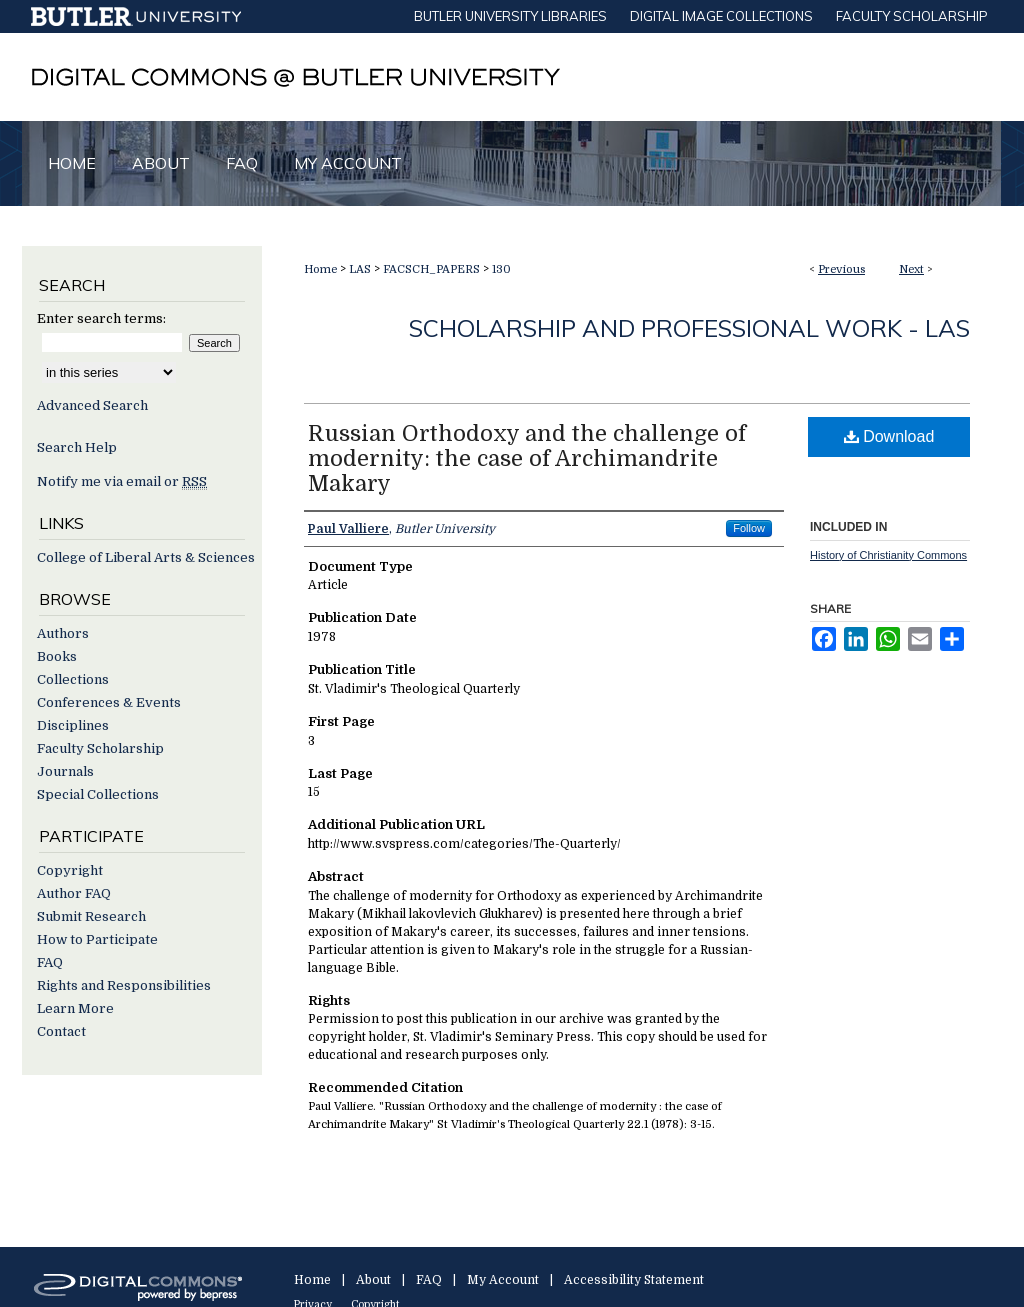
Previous (841, 269)
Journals (65, 771)
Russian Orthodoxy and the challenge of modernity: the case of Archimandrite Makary (527, 458)
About (373, 1280)
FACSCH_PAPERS (431, 269)
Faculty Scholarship (100, 748)
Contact (61, 1031)
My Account (503, 1280)
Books (57, 656)
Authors (63, 633)
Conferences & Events (109, 702)
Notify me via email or (122, 481)
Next (911, 269)
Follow (749, 528)
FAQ (50, 962)
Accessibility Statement (634, 1280)
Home (320, 269)
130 (501, 269)
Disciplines (73, 725)
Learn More (75, 1008)
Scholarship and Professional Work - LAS (689, 328)
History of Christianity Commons (888, 555)
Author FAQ (74, 893)
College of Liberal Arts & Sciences (146, 557)
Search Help (77, 447)
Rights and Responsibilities (124, 985)
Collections (73, 679)
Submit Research (91, 916)
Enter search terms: (101, 318)
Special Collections (98, 794)
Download (889, 436)
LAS (360, 269)
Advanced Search (92, 405)
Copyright (70, 870)
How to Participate (97, 939)
